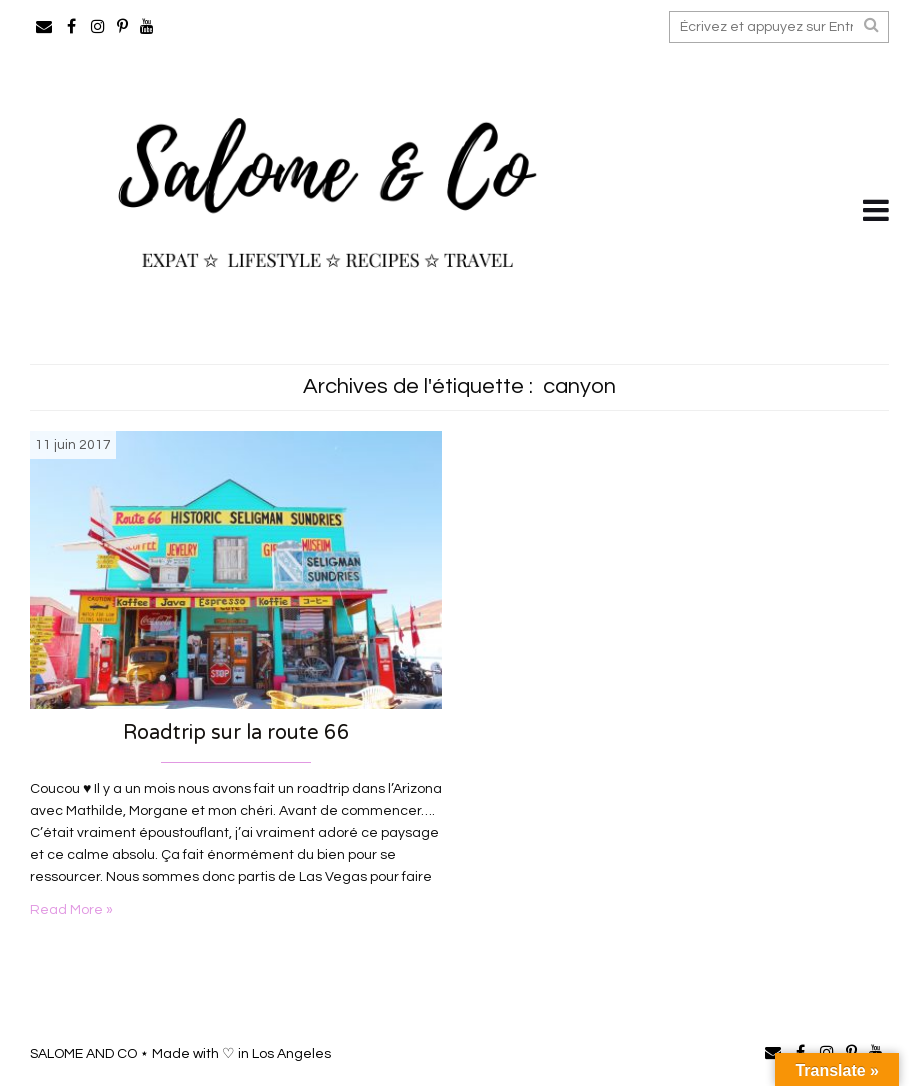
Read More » (71, 910)
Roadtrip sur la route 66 (236, 733)
